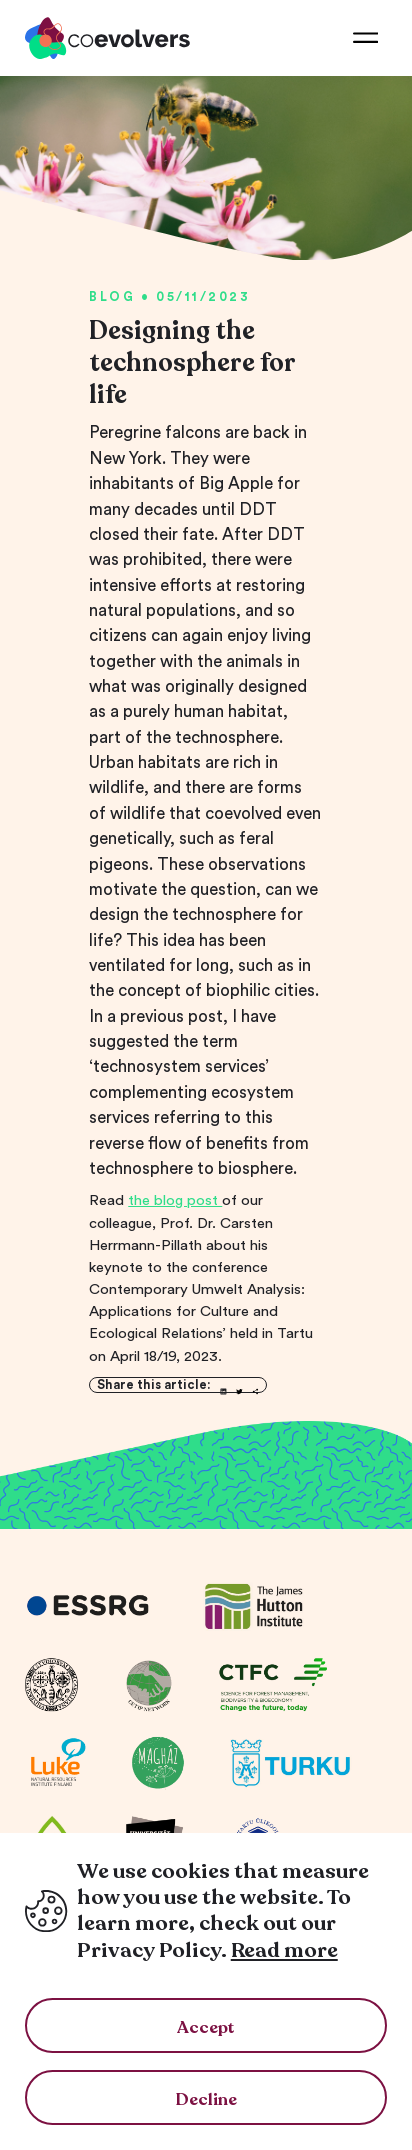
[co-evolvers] (107, 38)
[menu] (365, 38)
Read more (284, 1950)
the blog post (175, 1200)
